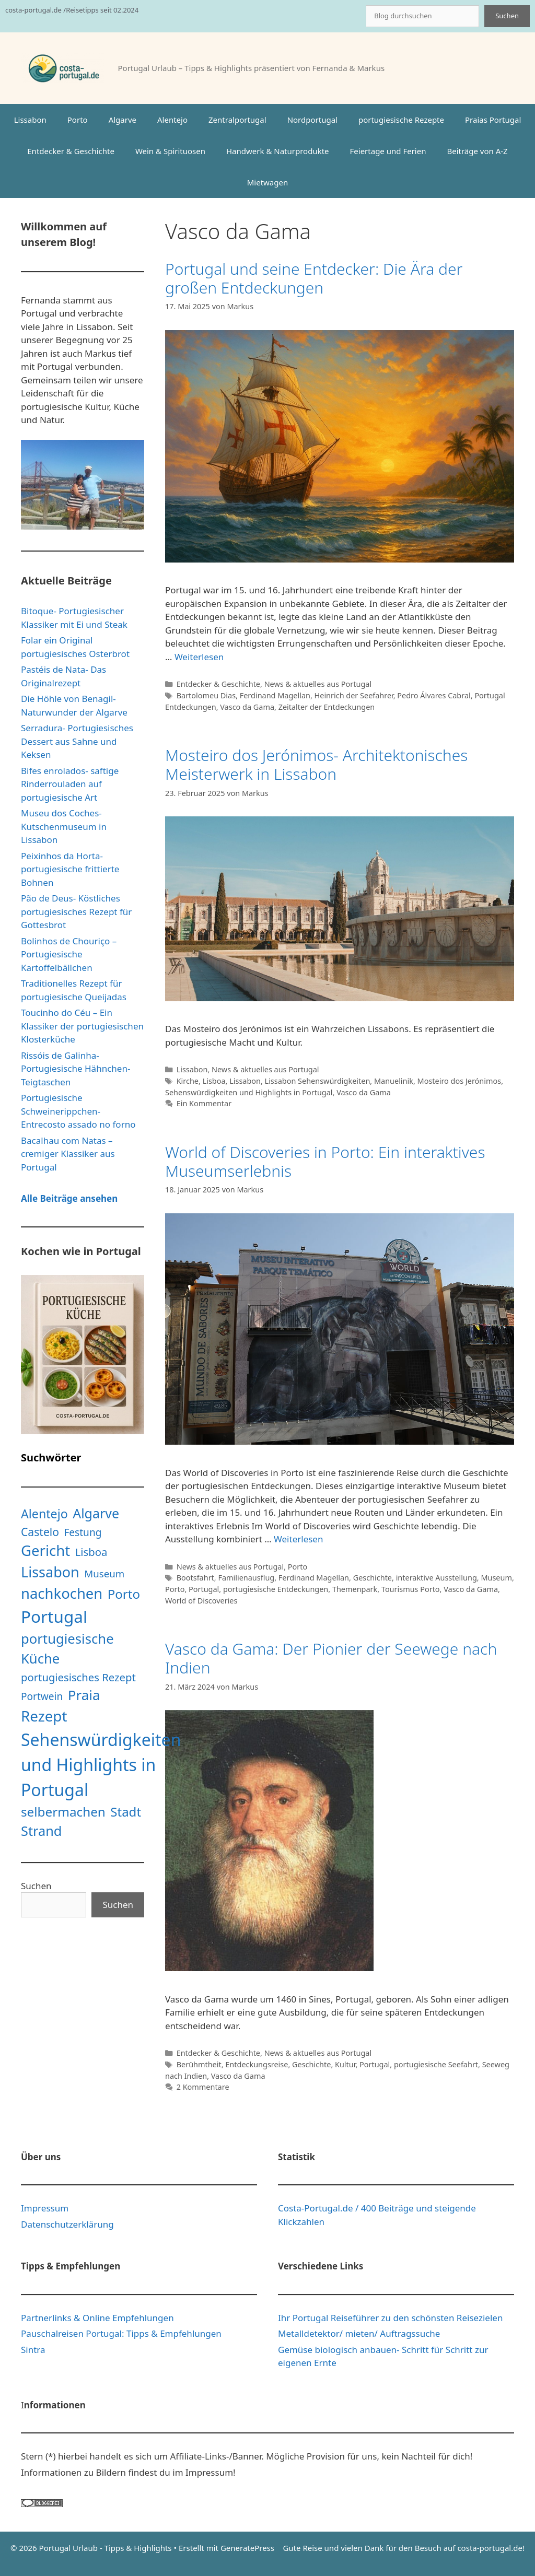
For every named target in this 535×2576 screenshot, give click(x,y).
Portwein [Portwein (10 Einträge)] (42, 1696)
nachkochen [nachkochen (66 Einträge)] (61, 1593)
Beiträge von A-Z (477, 151)
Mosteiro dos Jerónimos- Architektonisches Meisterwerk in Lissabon (316, 764)
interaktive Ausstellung (436, 1578)
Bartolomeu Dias (206, 695)
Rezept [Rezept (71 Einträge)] (44, 1716)
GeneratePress (247, 2548)
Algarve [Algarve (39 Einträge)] (96, 1513)
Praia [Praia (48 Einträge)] (84, 1694)
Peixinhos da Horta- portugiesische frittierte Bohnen (70, 869)
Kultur (345, 2064)
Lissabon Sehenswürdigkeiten (317, 1081)
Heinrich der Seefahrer (354, 695)
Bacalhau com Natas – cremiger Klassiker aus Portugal (68, 1153)
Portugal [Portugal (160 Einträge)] (54, 1616)
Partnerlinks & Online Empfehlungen (97, 2318)
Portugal (204, 1589)
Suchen (507, 15)
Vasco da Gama (247, 707)
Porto (77, 119)
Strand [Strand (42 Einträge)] (41, 1831)
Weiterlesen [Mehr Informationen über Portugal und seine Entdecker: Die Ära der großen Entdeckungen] (199, 657)
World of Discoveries (201, 1601)
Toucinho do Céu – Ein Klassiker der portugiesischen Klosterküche (82, 1025)
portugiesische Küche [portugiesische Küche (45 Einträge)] (67, 1649)
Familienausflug (246, 1578)
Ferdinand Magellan (275, 695)
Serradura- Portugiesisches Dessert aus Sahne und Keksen (77, 741)
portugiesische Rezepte (401, 119)
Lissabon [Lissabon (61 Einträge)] (50, 1572)
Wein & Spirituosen (170, 151)
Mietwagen (267, 182)
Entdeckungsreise (256, 2064)
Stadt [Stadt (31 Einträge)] (125, 1811)
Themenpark (354, 1589)
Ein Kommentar (204, 1103)
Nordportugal (312, 119)
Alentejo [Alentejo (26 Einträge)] (44, 1513)
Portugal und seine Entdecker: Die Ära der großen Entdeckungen (313, 278)
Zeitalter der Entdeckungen (326, 707)
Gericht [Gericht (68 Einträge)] (45, 1550)
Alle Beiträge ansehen (69, 1198)
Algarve (122, 119)
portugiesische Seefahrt (436, 2064)
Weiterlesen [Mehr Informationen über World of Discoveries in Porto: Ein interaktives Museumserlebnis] (298, 1539)
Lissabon (30, 119)
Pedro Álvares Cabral (433, 695)
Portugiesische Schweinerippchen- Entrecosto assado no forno (78, 1111)
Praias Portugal (493, 119)
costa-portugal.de (489, 2548)
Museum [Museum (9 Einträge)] (104, 1573)
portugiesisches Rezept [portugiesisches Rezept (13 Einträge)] (78, 1677)
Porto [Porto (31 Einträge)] (124, 1593)
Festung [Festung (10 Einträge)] (82, 1532)
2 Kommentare (203, 2087)
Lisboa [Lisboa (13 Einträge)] (91, 1551)
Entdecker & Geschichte (70, 151)
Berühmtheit (199, 2064)
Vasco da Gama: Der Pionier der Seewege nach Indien (331, 1658)
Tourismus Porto (410, 1589)
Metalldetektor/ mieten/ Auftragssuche (359, 2333)
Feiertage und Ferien (388, 151)
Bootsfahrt (195, 1578)
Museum (496, 1578)
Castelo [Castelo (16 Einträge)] (40, 1531)
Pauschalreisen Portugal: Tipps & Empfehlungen (121, 2333)
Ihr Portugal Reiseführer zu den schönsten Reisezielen (390, 2318)
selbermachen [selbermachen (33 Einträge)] (63, 1811)
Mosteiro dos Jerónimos (459, 1081)
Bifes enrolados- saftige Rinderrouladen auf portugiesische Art (70, 784)
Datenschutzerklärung (67, 2224)
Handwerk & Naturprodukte (277, 151)
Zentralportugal (237, 119)
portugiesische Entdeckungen (275, 1589)
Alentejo (172, 119)
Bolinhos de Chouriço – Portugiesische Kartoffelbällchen (69, 954)
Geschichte (372, 1578)
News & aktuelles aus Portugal (317, 684)
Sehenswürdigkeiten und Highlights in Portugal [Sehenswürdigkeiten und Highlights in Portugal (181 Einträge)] (101, 1764)
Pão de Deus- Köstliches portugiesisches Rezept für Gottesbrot (76, 911)
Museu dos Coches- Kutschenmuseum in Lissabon (64, 826)
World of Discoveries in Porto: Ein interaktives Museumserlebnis (325, 1161)
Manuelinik (393, 1081)
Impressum (44, 2208)
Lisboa (214, 1081)
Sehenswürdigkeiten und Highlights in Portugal (249, 1092)
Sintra (33, 2350)
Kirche (188, 1081)
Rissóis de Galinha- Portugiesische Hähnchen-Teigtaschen (75, 1068)
